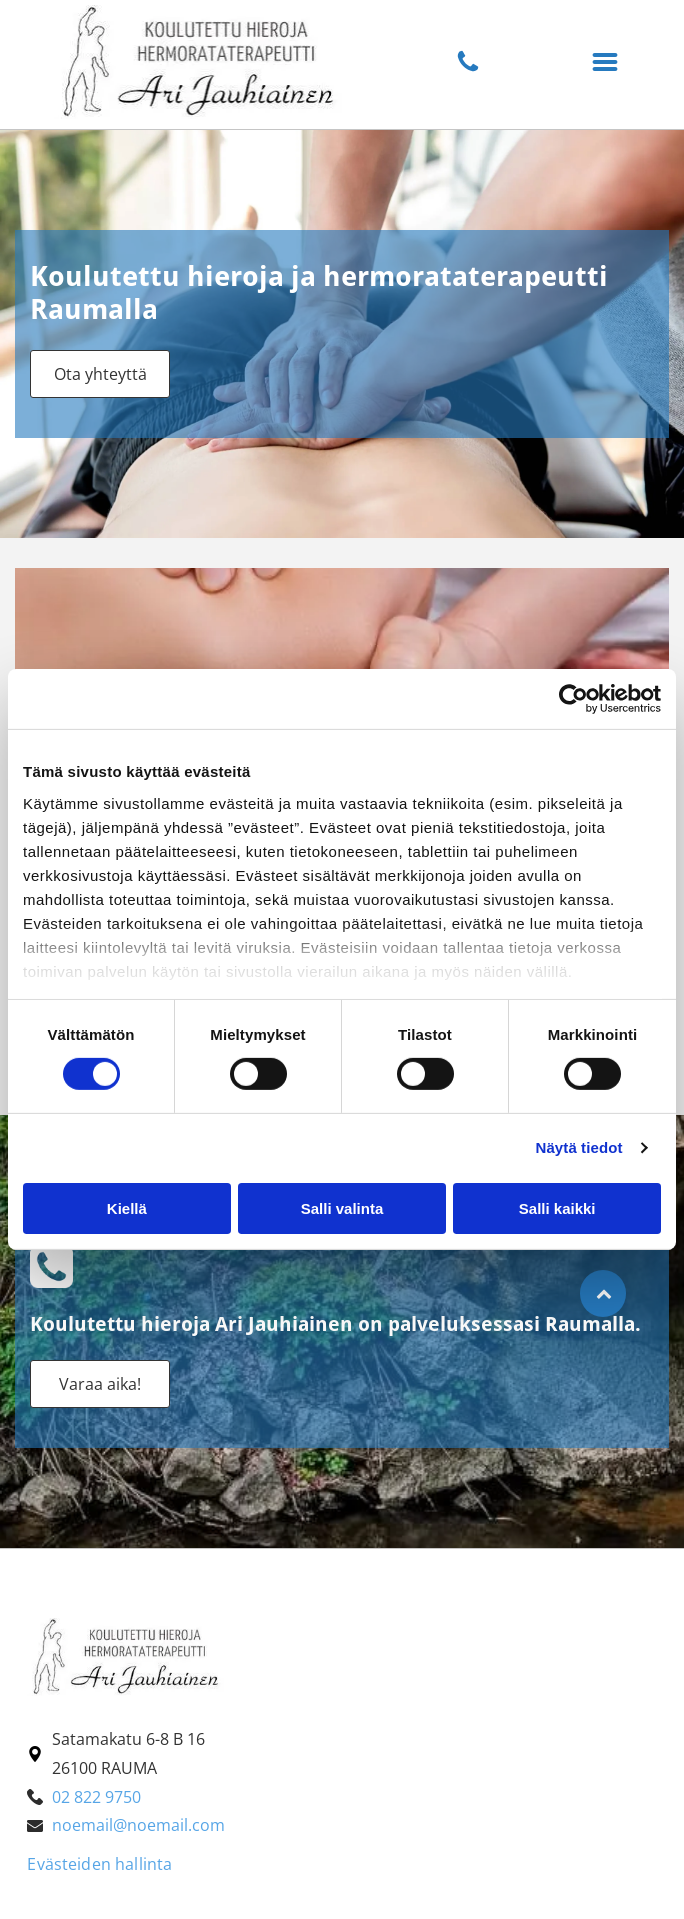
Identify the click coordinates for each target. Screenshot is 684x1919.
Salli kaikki (557, 1208)
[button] (605, 62)
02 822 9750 (96, 1797)
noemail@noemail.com (138, 1825)
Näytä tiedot (579, 1147)
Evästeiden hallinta (99, 1864)
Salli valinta (342, 1208)
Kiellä (127, 1208)
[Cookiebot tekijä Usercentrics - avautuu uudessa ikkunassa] (573, 699)
